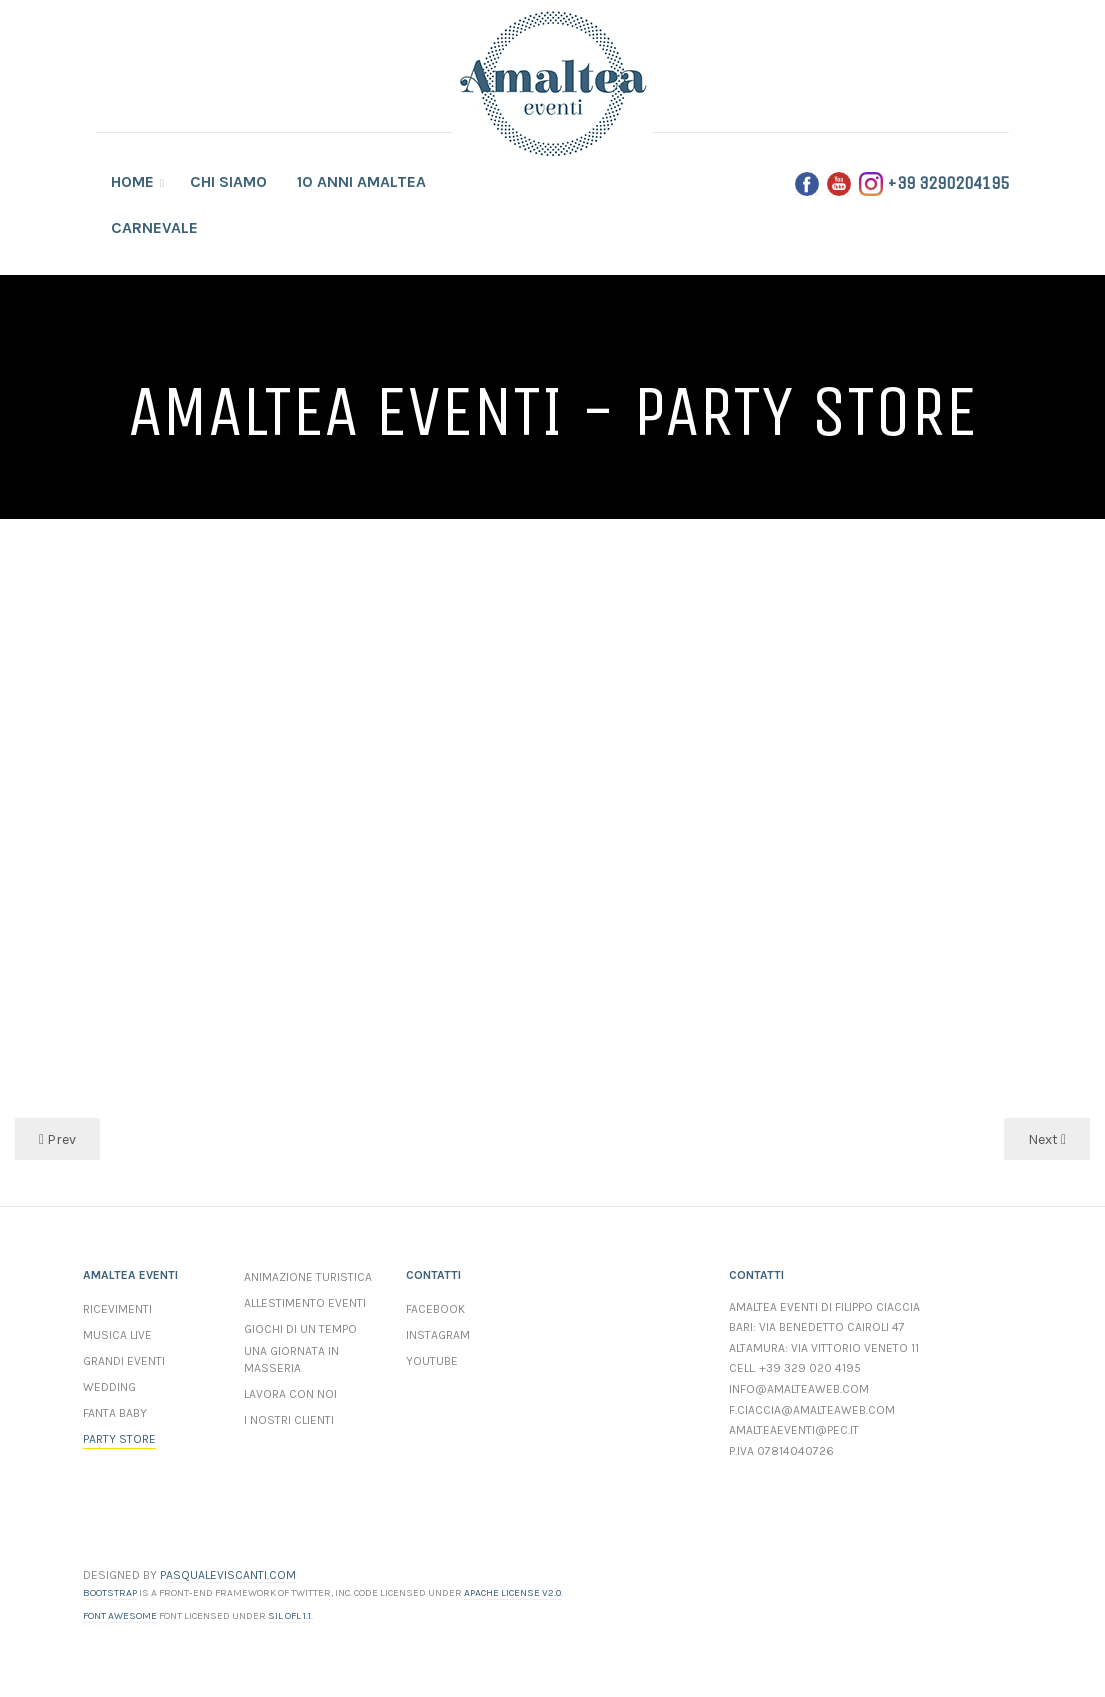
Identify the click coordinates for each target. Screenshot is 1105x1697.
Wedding (109, 1387)
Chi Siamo (228, 181)
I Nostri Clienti (289, 1420)
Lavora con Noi (290, 1394)
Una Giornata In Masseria (291, 1359)
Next (1047, 1139)
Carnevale (154, 227)
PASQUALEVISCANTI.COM (228, 1575)
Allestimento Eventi (305, 1303)
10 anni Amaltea (361, 181)
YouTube (432, 1361)
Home (134, 181)
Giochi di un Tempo (300, 1329)
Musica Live (117, 1335)
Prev (57, 1139)
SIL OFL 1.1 (289, 1616)
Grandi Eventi (124, 1361)
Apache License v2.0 (512, 1593)
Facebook (435, 1309)
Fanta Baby (115, 1413)
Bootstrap (110, 1593)
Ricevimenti (117, 1309)
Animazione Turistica (308, 1277)
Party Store (119, 1439)
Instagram (438, 1335)
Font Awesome (120, 1616)
